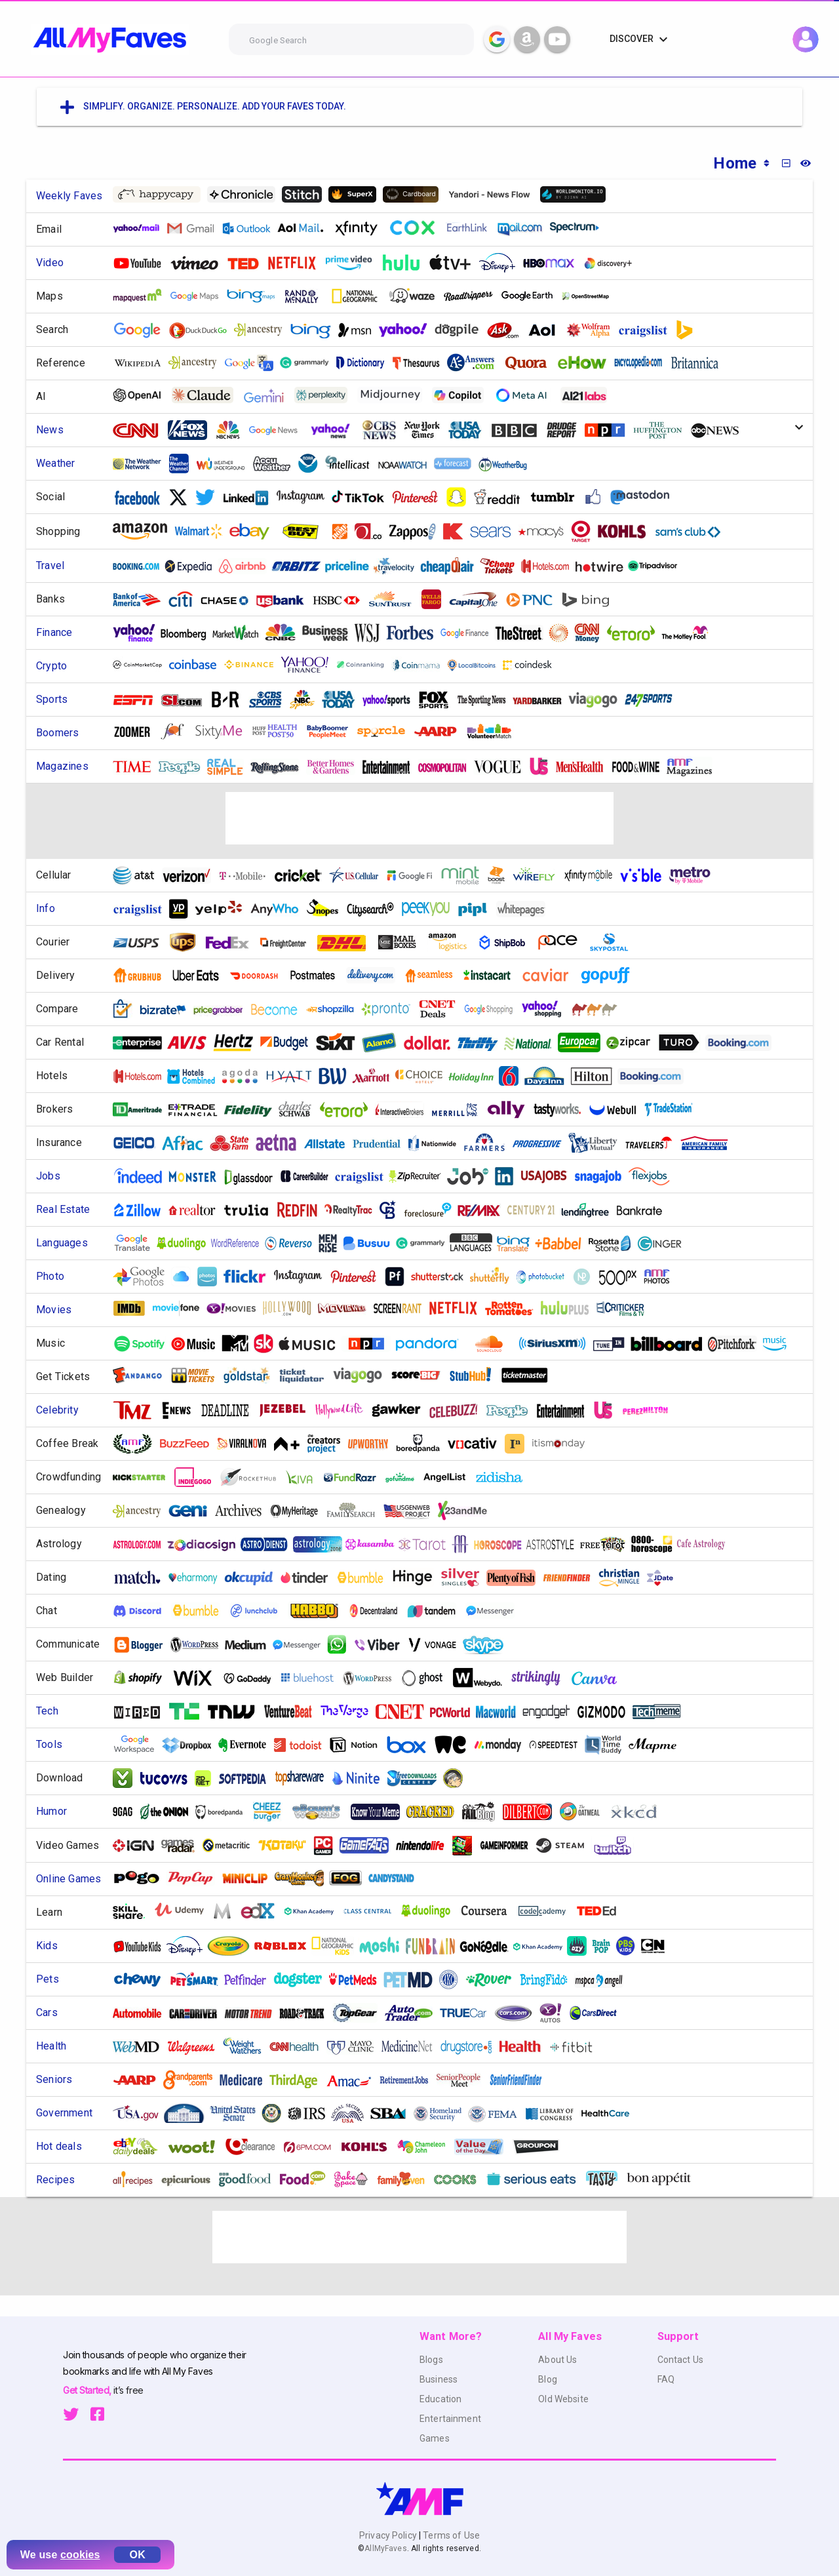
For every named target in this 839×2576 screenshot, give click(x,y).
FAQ (665, 2379)
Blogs (431, 2359)
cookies (80, 2554)
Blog (547, 2379)
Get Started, (88, 2390)
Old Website (563, 2399)
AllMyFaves (385, 2548)
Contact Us (680, 2359)
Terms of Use (450, 2535)
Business (439, 2379)
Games (435, 2438)
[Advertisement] (419, 818)
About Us (557, 2359)
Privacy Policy (389, 2535)
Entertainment (450, 2418)
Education (440, 2399)
